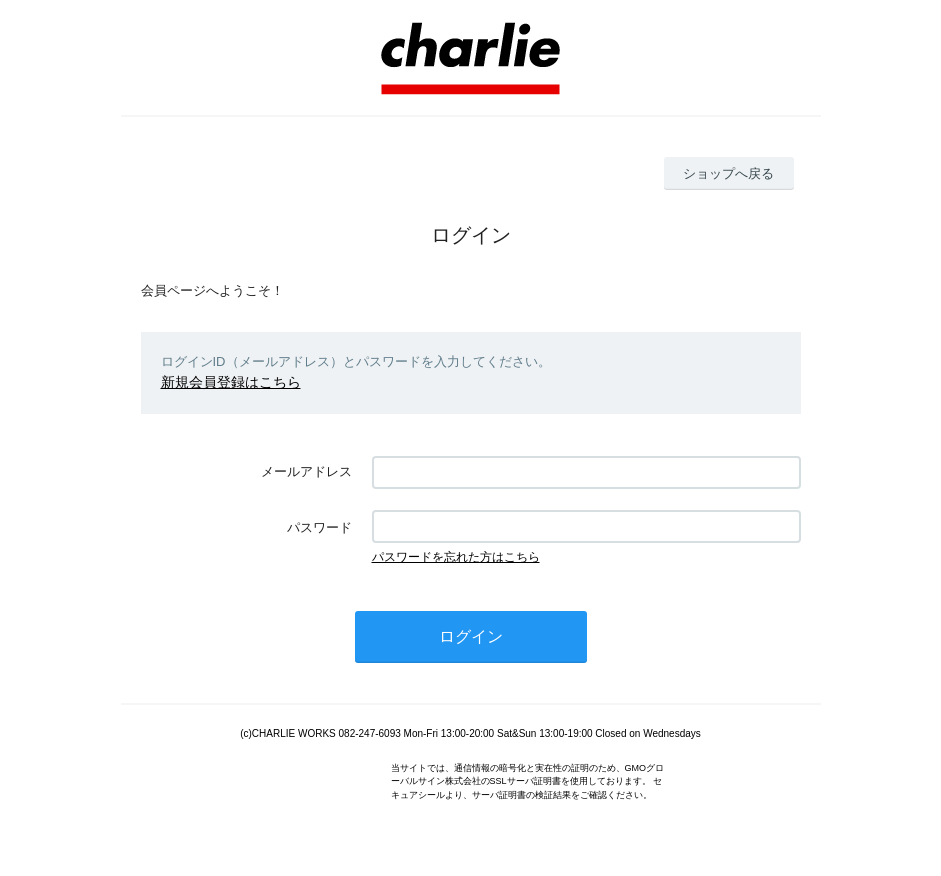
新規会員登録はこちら (226, 381)
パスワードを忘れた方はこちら (456, 556)
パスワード (319, 526)
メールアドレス (306, 470)
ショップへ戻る (728, 173)
